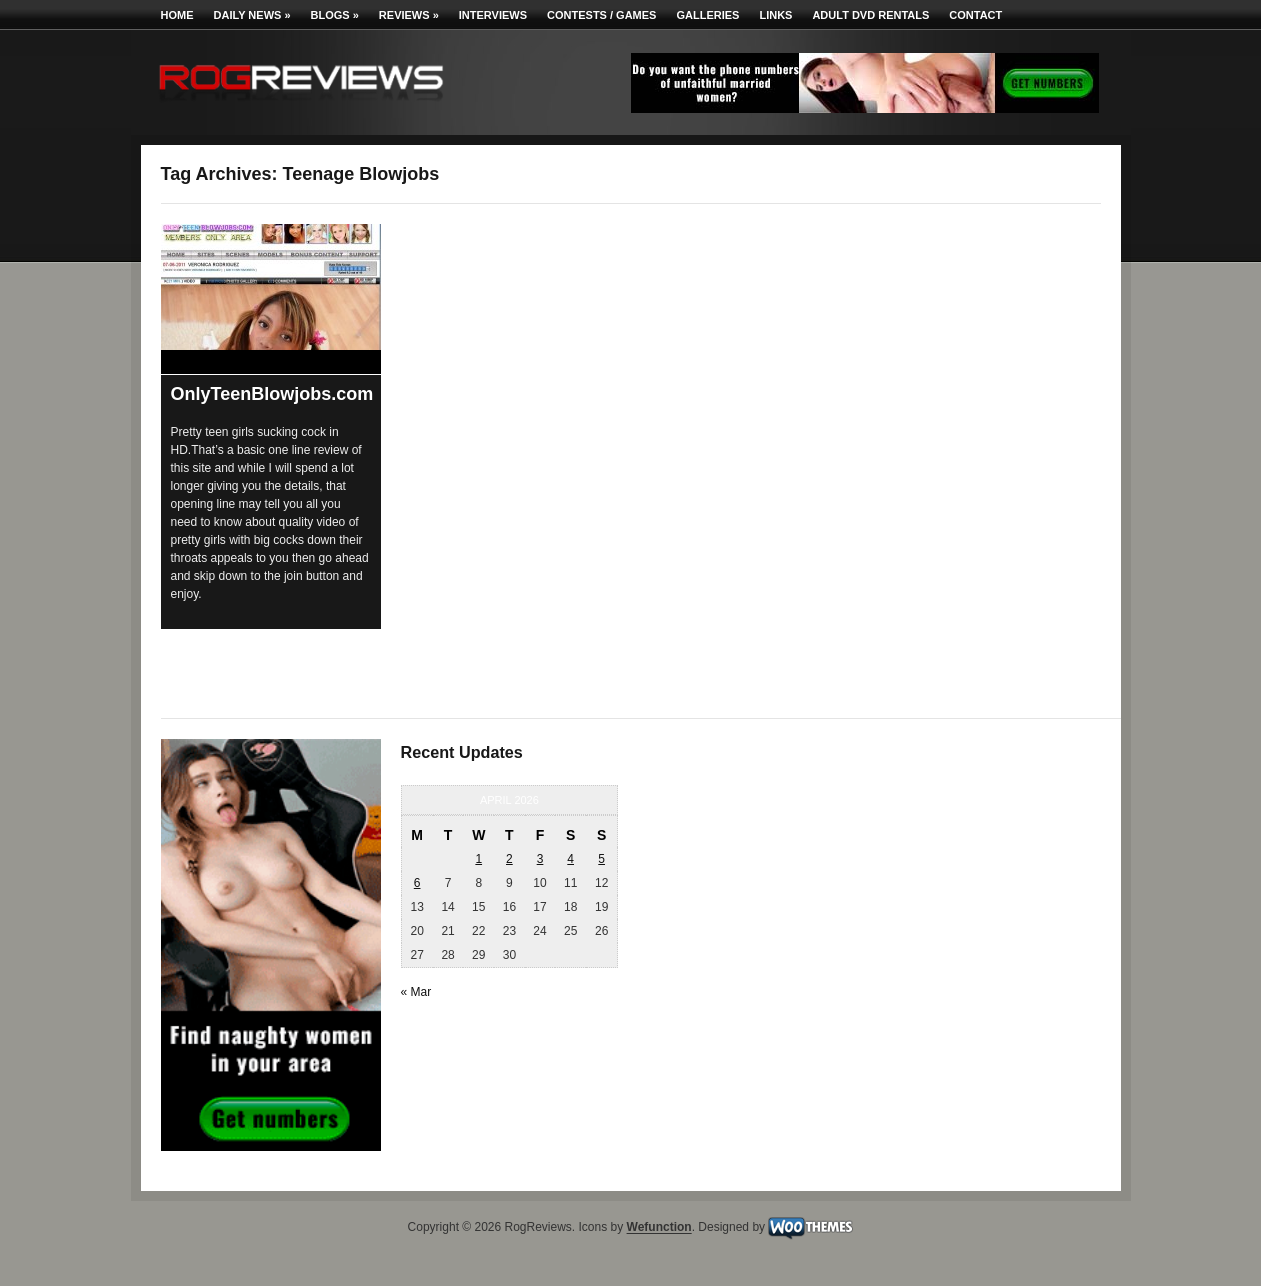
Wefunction (659, 1228)
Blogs (335, 15)
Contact (975, 15)
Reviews (409, 15)
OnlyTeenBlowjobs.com (272, 394)
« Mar (416, 992)
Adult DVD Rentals (870, 15)
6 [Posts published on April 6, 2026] (417, 883)
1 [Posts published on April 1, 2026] (478, 859)
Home (177, 15)
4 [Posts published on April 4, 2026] (570, 859)
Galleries (707, 15)
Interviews (493, 15)
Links (775, 15)
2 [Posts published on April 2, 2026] (509, 859)
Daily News (252, 15)
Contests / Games (601, 15)
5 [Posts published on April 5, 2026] (601, 859)
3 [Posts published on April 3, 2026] (540, 859)
